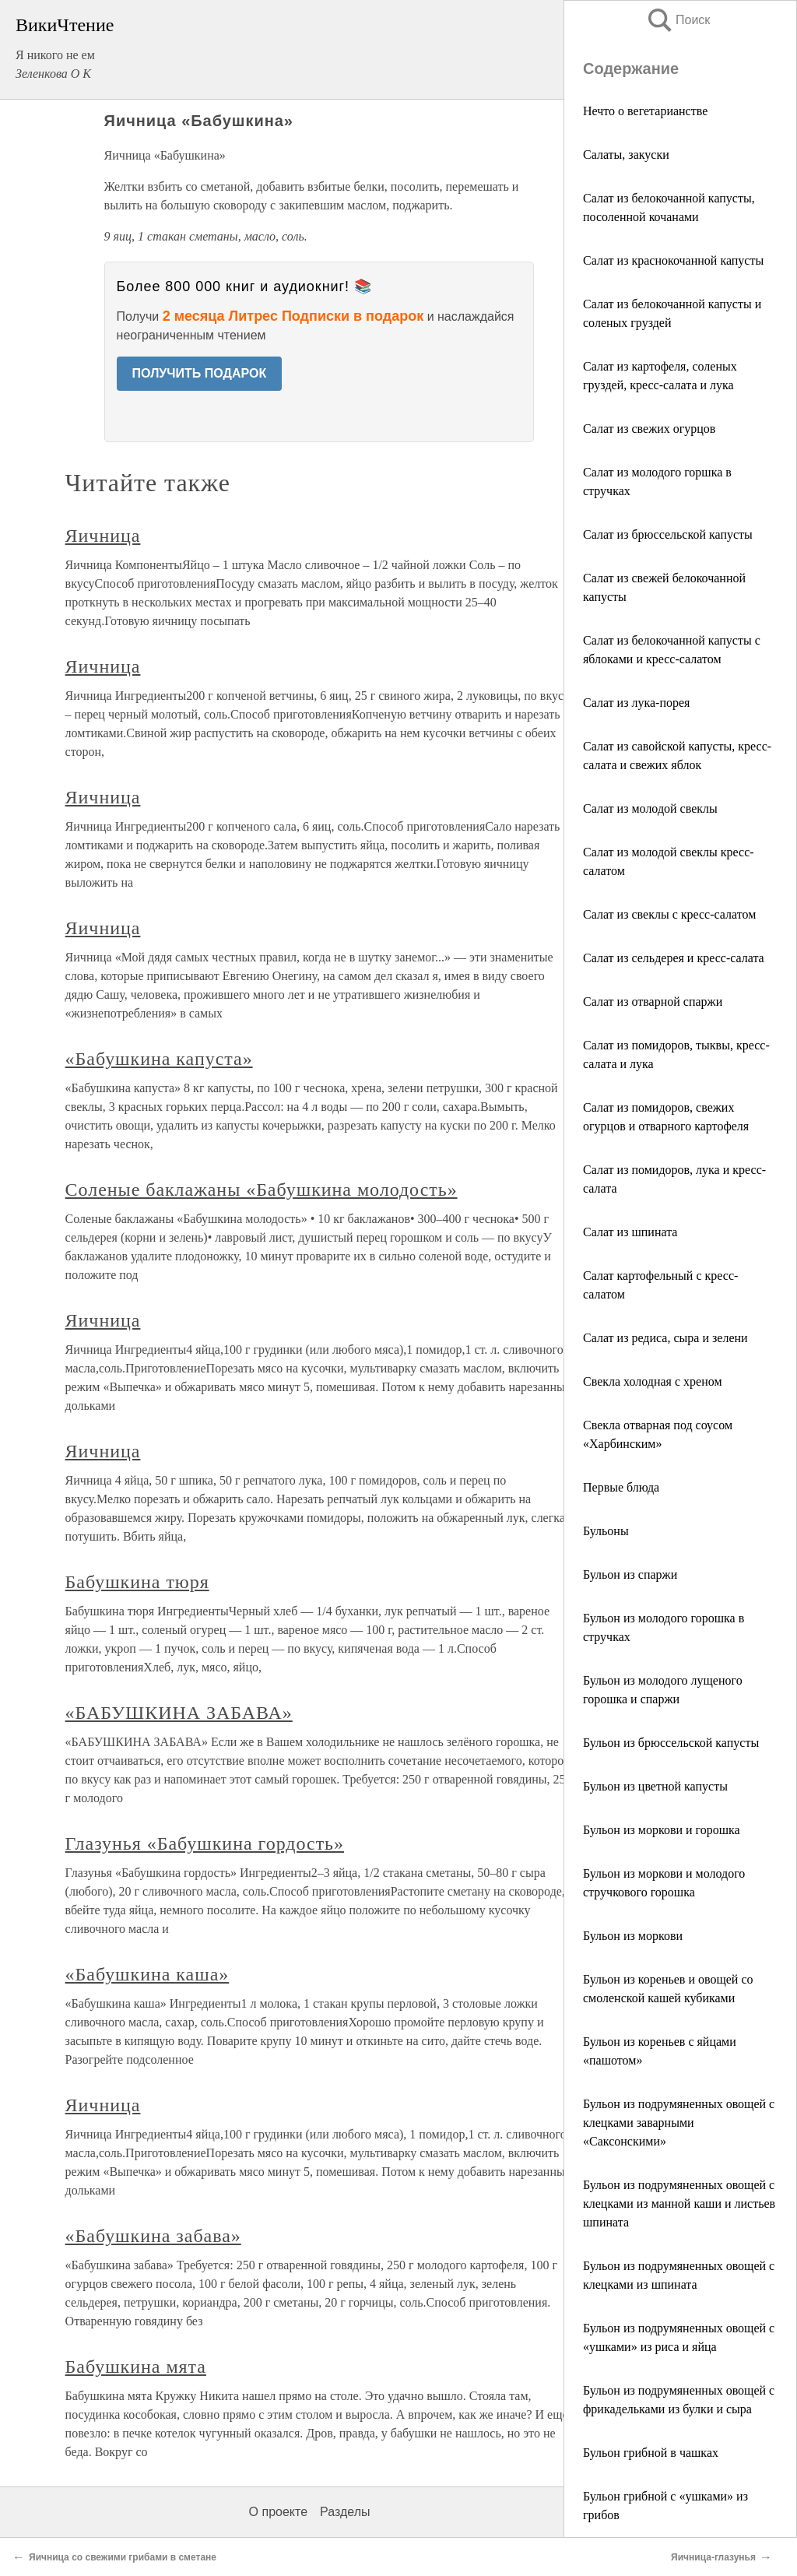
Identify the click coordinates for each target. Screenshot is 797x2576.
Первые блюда (621, 1487)
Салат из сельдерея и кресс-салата (673, 958)
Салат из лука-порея (636, 702)
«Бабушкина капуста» (159, 1059)
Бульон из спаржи (630, 1574)
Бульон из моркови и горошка (661, 1829)
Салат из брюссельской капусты (668, 534)
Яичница (103, 535)
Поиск (678, 19)
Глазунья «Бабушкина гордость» (204, 1843)
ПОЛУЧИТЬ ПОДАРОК (199, 373)
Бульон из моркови (633, 1935)
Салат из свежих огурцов (649, 428)
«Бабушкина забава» (153, 2236)
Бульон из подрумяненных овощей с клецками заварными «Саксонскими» (678, 2122)
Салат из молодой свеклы (650, 808)
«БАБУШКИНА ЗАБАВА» (179, 1713)
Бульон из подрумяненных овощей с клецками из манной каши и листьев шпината (679, 2203)
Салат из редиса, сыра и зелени (665, 1337)
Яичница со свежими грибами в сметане (122, 2557)
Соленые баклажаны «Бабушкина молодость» (261, 1189)
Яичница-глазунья (713, 2557)
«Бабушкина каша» (147, 1974)
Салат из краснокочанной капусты (673, 260)
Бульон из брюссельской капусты (671, 1742)
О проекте (278, 2511)
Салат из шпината (630, 1232)
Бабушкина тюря (137, 1582)
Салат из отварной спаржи (652, 1001)
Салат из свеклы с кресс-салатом (669, 914)
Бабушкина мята (135, 2366)
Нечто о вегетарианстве (645, 111)
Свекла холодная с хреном (652, 1381)
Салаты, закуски (626, 154)
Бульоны (606, 1531)
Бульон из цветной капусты (655, 1786)
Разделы (345, 2511)
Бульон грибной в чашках (650, 2452)
